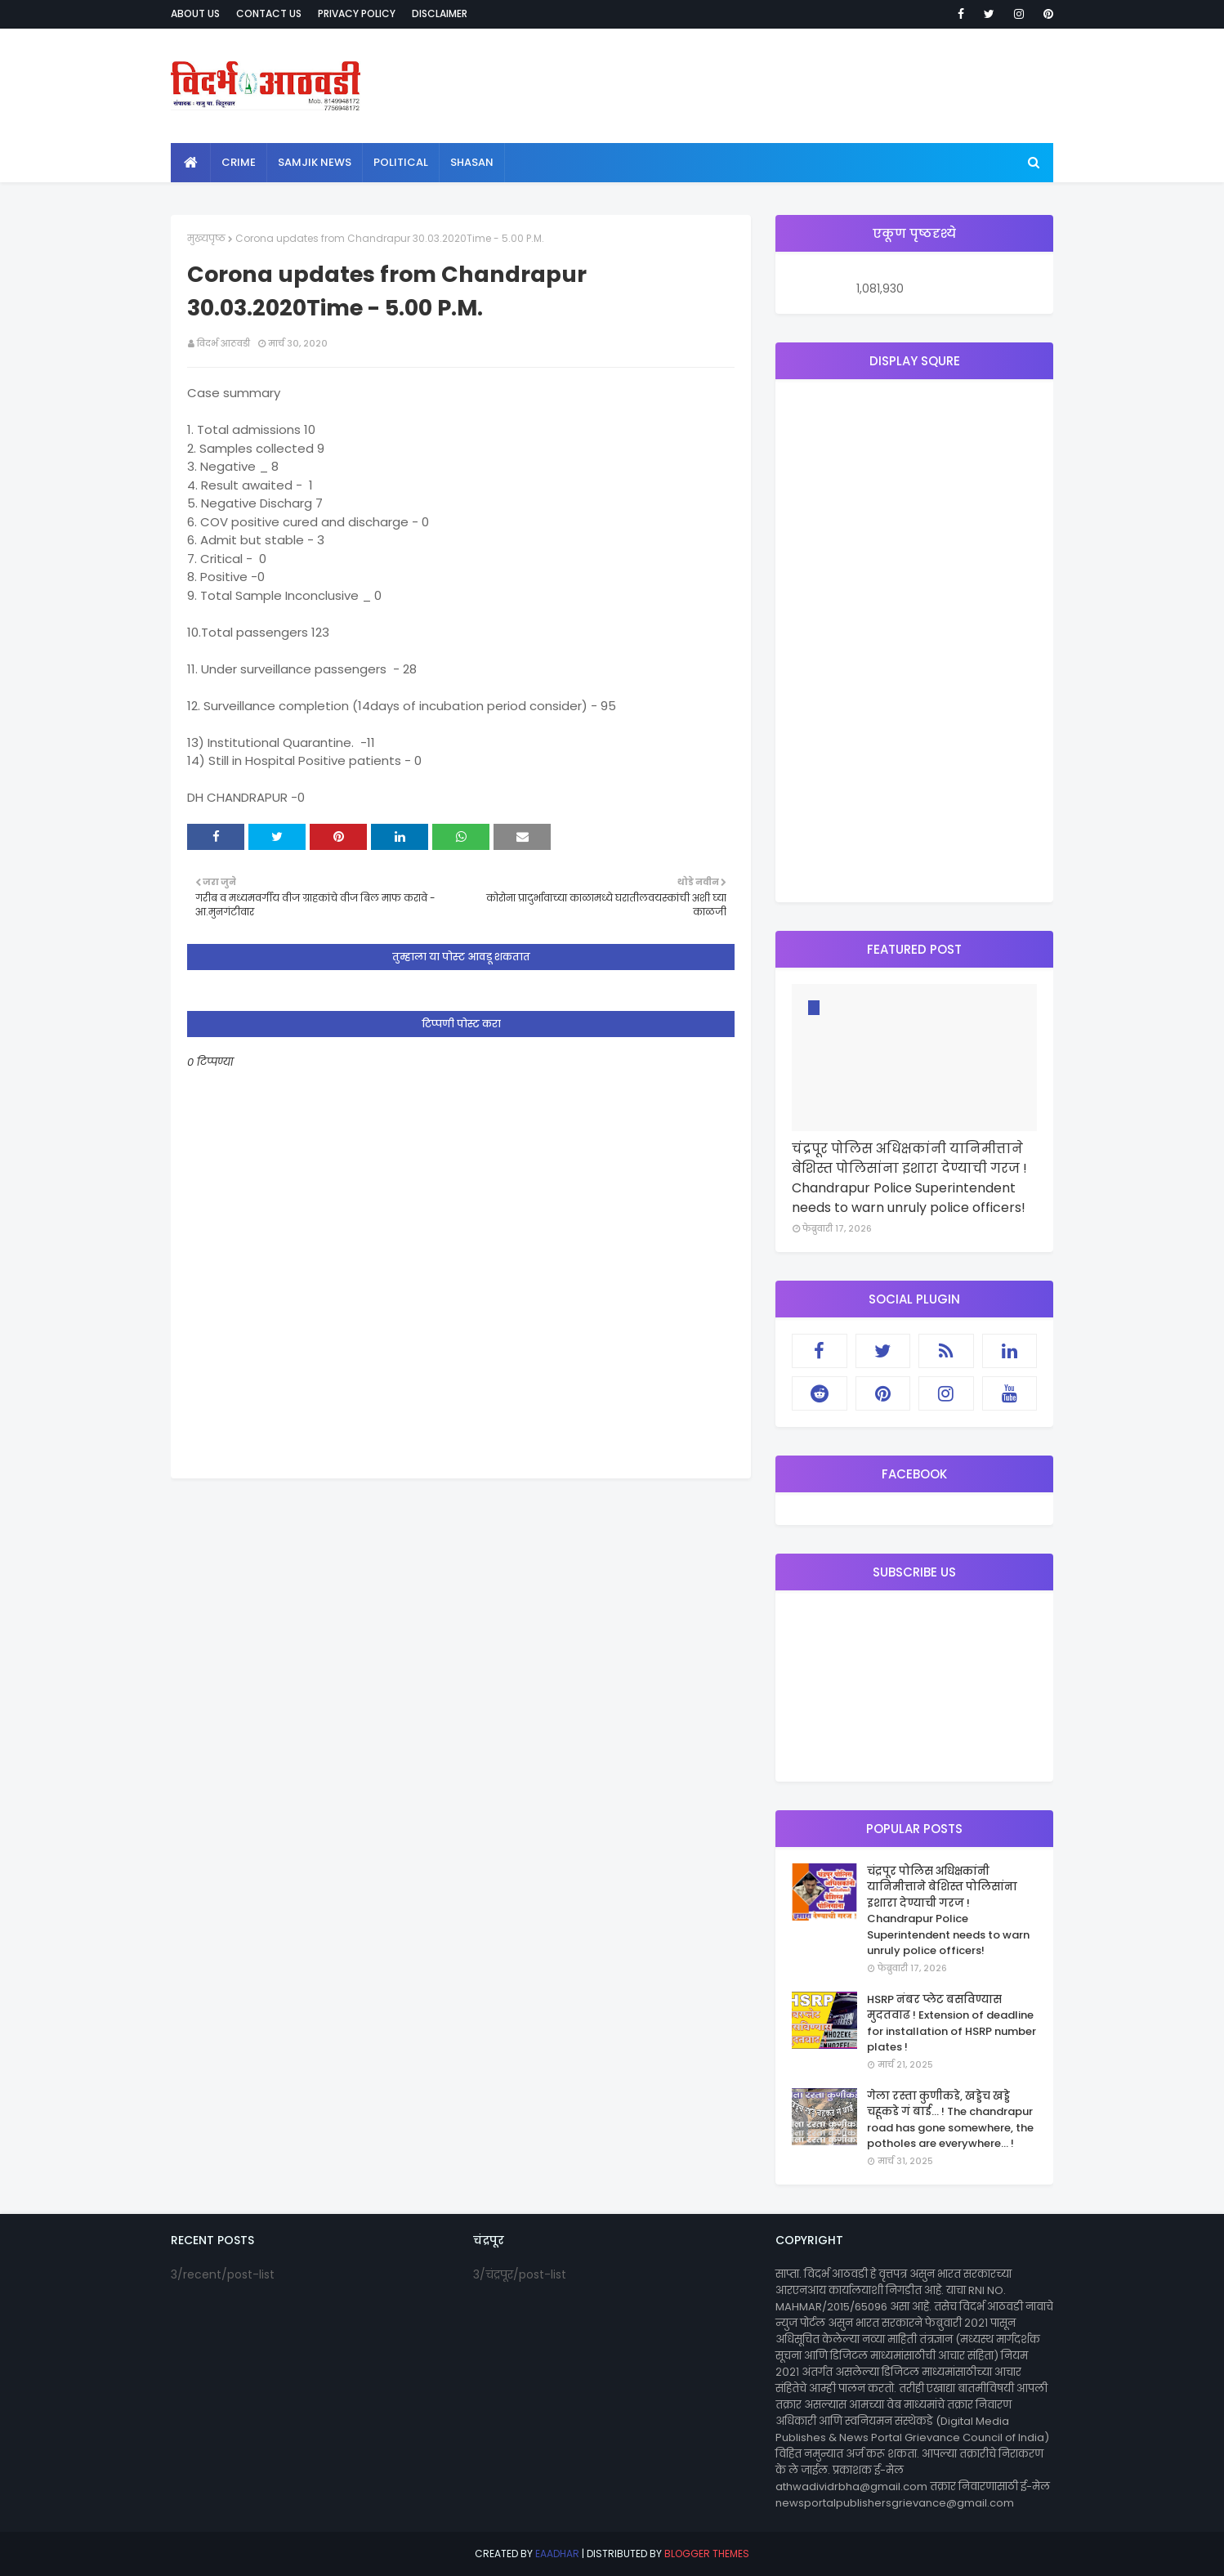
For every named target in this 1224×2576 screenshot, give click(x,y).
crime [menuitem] (238, 162)
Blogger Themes (706, 2553)
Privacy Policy (356, 13)
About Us (195, 13)
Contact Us (269, 13)
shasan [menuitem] (472, 162)
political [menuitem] (400, 162)
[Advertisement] (914, 641)
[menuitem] (191, 162)
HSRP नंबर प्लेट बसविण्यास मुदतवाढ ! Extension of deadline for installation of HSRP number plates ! (951, 2023)
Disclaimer (439, 13)
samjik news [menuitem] (314, 162)
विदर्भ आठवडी (223, 343)
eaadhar (557, 2553)
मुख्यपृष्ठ (206, 238)
